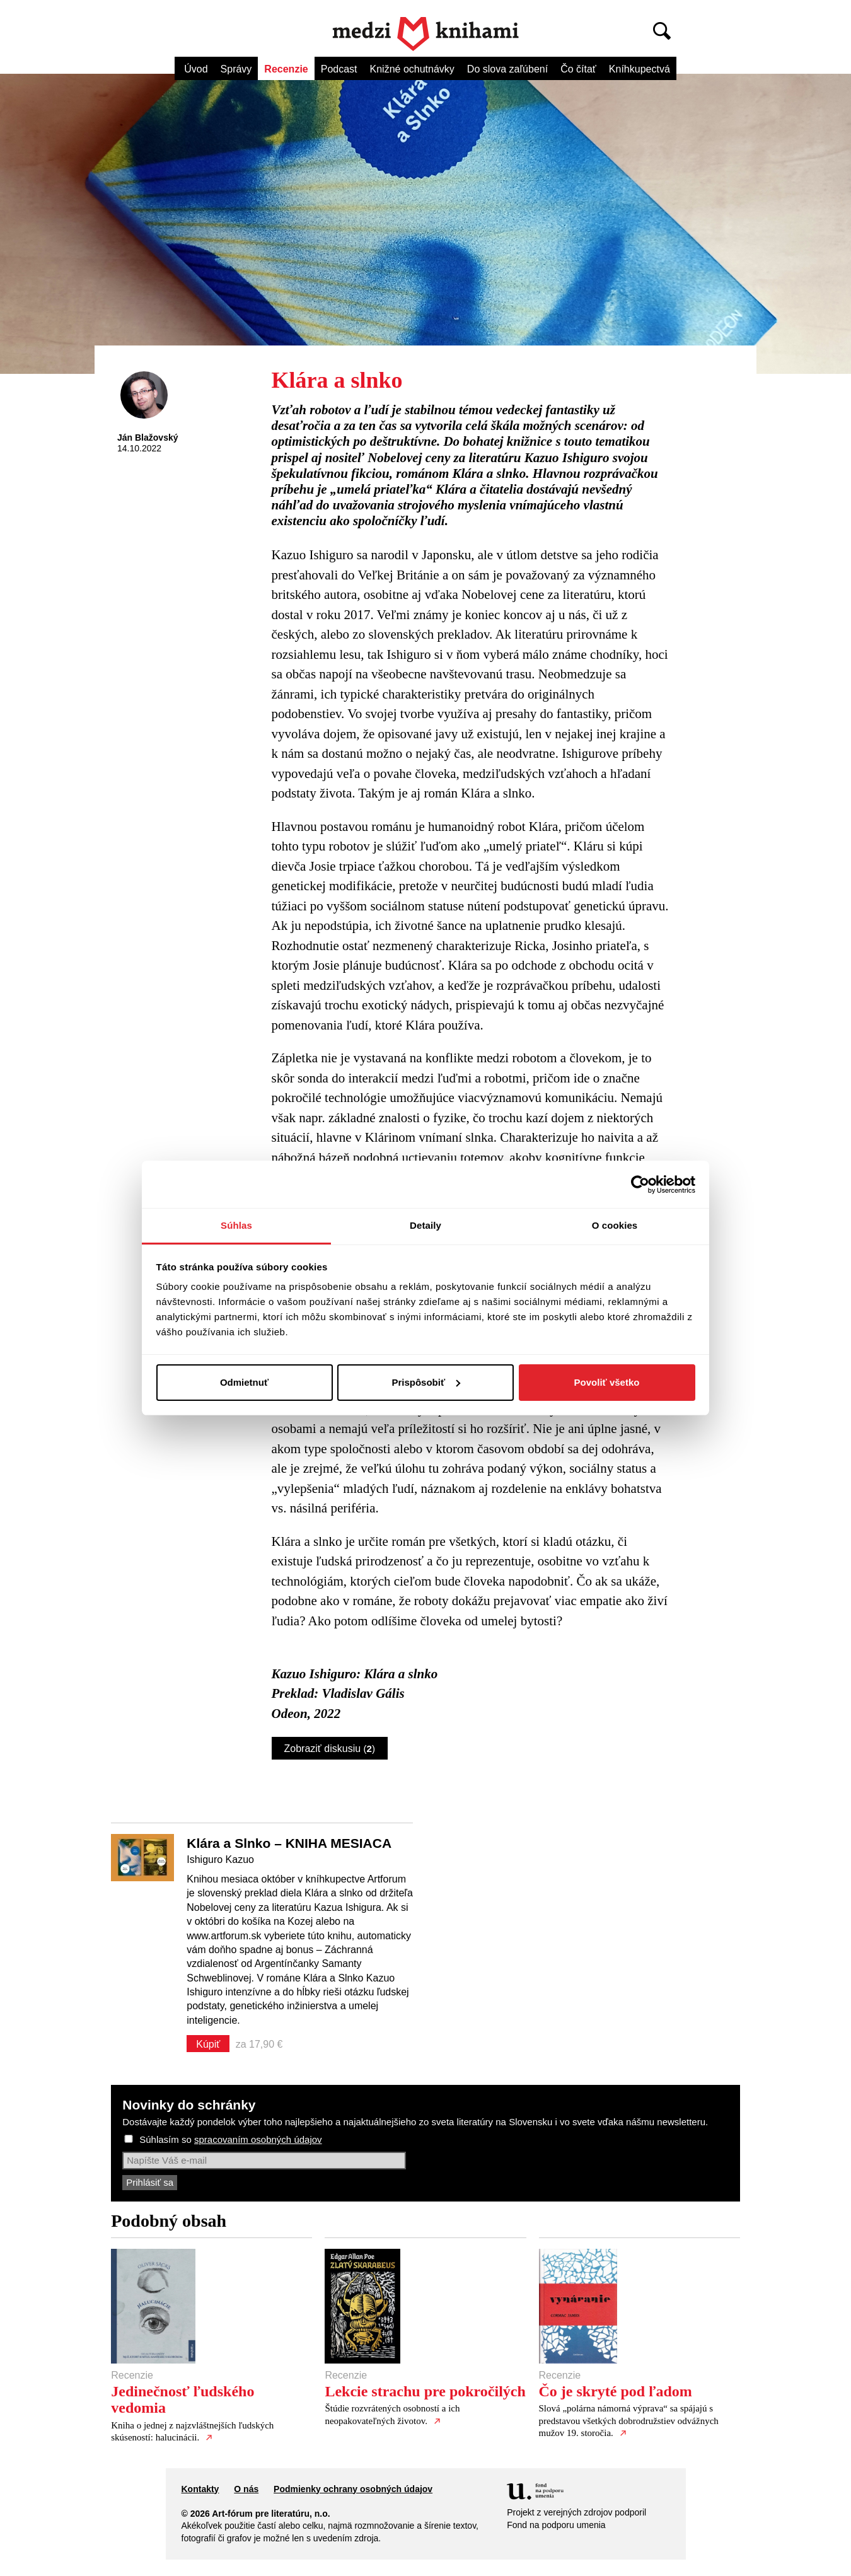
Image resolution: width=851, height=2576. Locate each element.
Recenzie (286, 69)
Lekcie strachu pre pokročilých (425, 2391)
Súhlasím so (230, 2139)
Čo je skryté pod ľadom (615, 2391)
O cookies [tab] (615, 1225)
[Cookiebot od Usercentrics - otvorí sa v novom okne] (640, 1184)
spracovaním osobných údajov (258, 2139)
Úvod (195, 69)
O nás (246, 2489)
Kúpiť (208, 2044)
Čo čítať (578, 69)
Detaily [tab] (425, 1225)
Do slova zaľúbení (507, 69)
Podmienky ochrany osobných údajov (353, 2489)
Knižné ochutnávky (412, 69)
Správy (236, 69)
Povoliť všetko (607, 1382)
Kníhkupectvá (639, 69)
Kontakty (200, 2489)
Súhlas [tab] (236, 1225)
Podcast (339, 69)
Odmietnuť (244, 1382)
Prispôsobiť (425, 1382)
